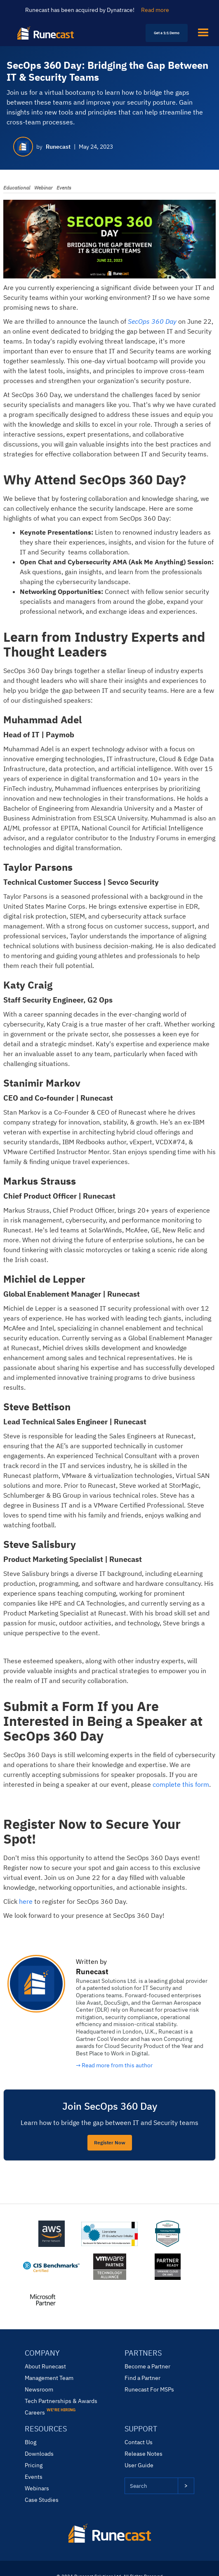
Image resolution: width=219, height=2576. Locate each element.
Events (33, 2476)
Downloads (39, 2453)
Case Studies (42, 2500)
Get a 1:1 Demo (166, 32)
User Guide (139, 2465)
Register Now (109, 2142)
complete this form (181, 1784)
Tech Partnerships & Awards (61, 2401)
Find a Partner (142, 2378)
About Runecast (45, 2366)
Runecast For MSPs (149, 2389)
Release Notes (143, 2453)
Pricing (33, 2465)
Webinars (37, 2488)
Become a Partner (147, 2366)
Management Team (49, 2378)
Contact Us (139, 2442)
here (26, 1901)
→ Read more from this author (114, 2065)
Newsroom (39, 2389)
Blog (30, 2442)
